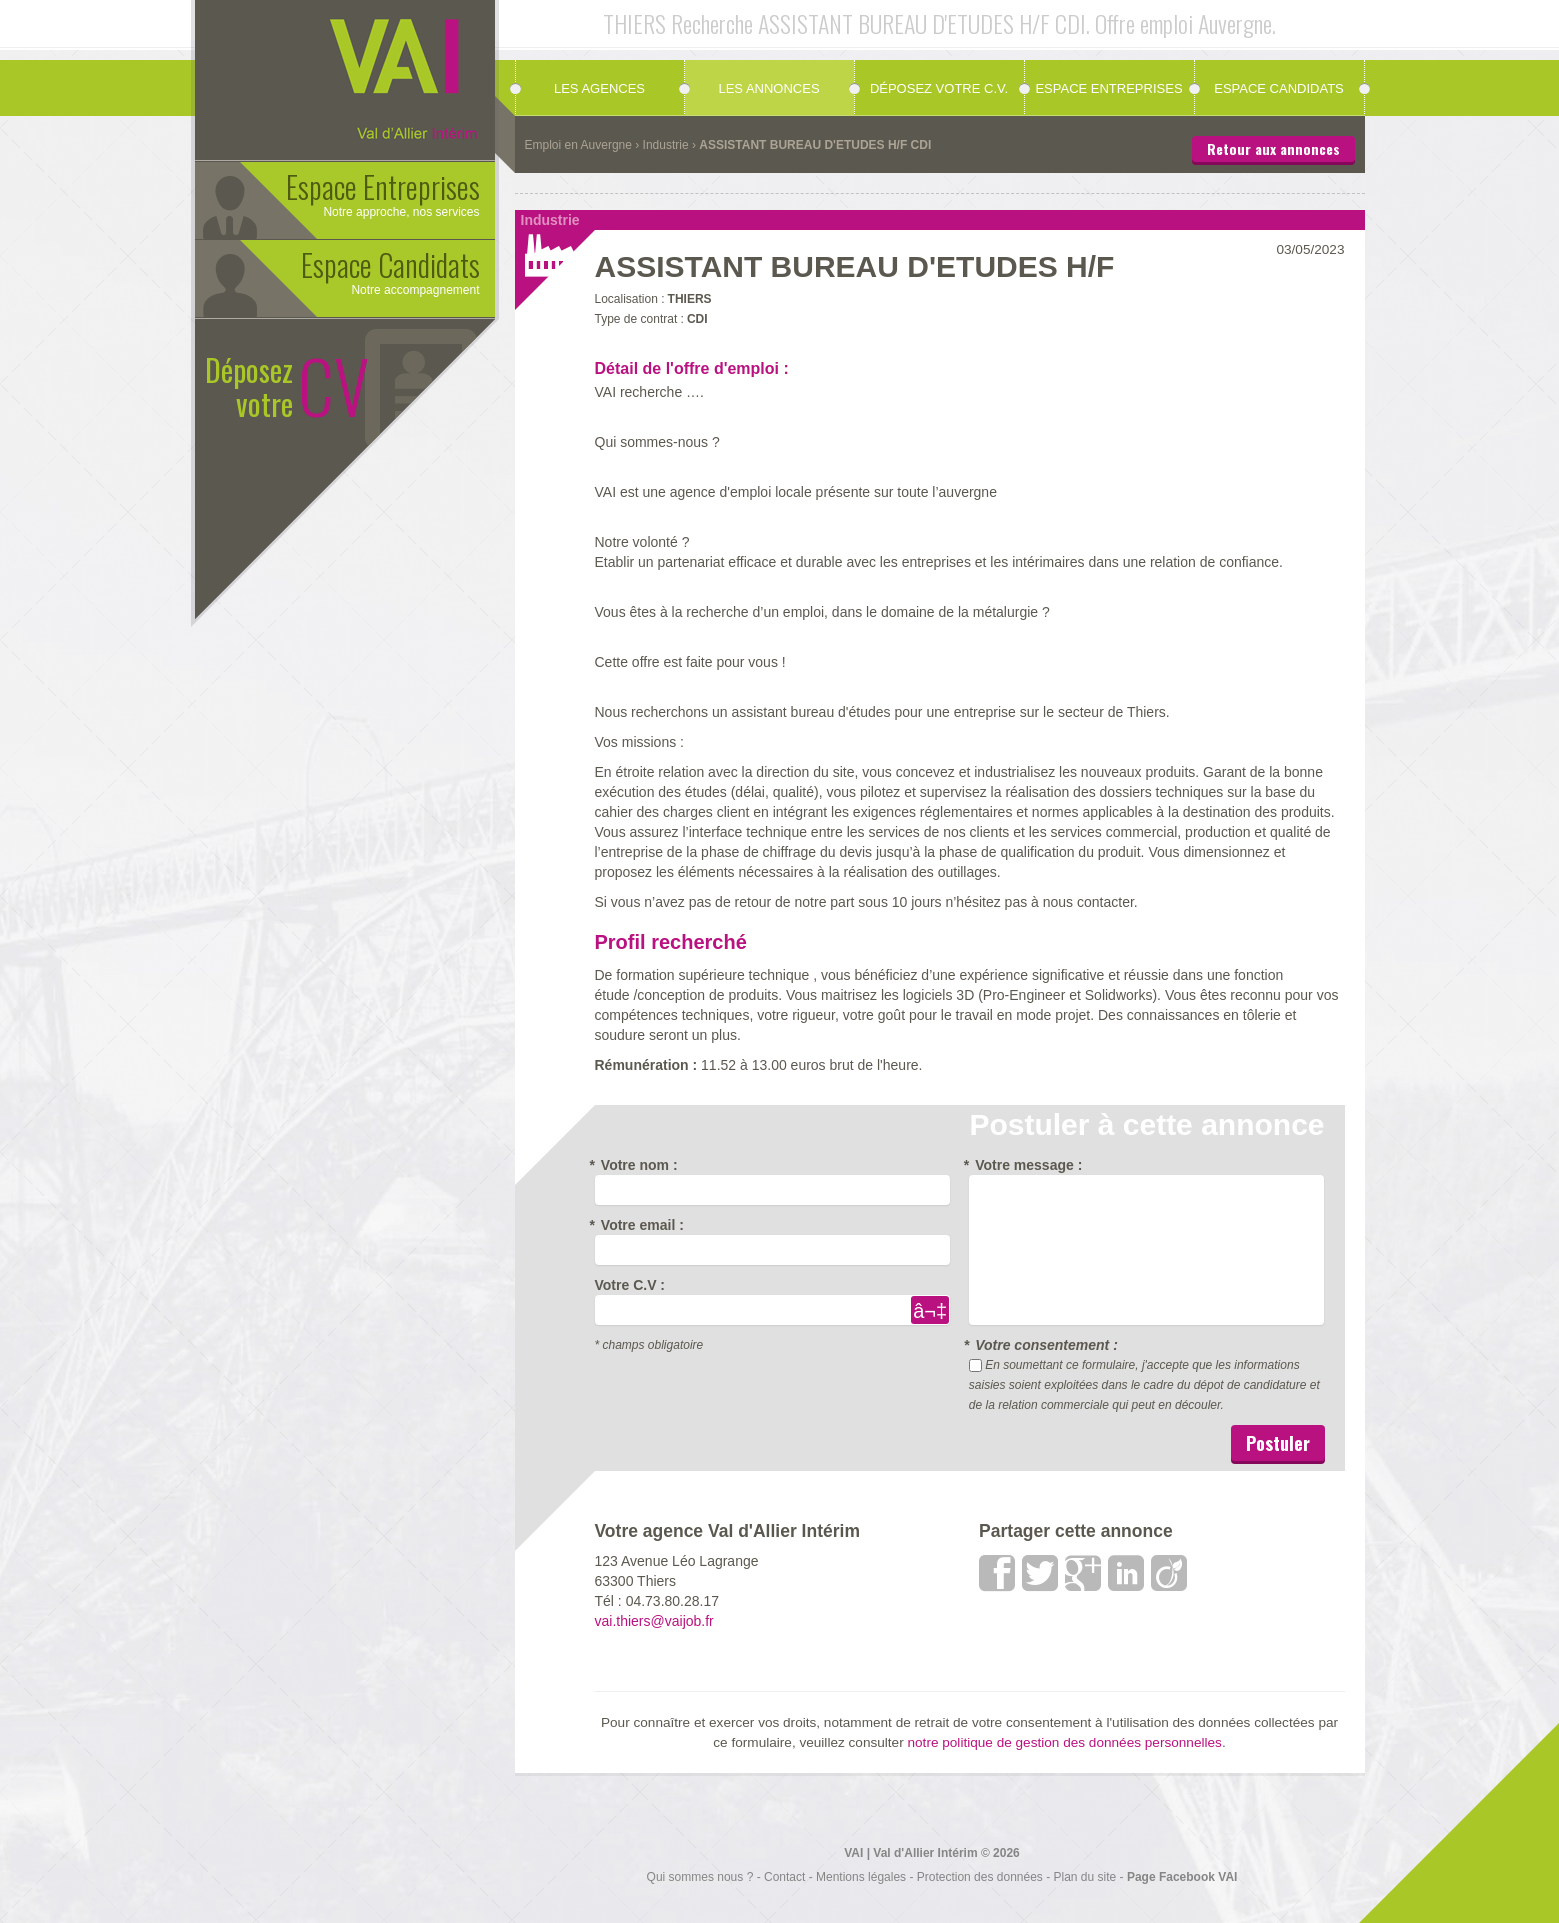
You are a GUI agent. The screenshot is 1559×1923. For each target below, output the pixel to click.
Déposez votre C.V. (939, 88)
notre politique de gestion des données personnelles (1064, 1742)
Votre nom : (636, 1165)
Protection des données (980, 1877)
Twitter (1041, 1573)
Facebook (998, 1573)
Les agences (599, 88)
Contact (784, 1877)
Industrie (666, 145)
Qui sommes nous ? (700, 1877)
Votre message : (1025, 1165)
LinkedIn (1127, 1573)
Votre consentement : (1043, 1345)
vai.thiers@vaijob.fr (654, 1621)
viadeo (1170, 1573)
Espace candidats (1279, 88)
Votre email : (639, 1225)
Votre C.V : (630, 1285)
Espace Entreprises (1108, 88)
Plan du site (1085, 1877)
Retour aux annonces (1273, 148)
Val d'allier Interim (395, 75)
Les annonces (768, 88)
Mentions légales (861, 1877)
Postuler (1278, 1443)
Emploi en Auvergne (578, 145)
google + (1084, 1573)
